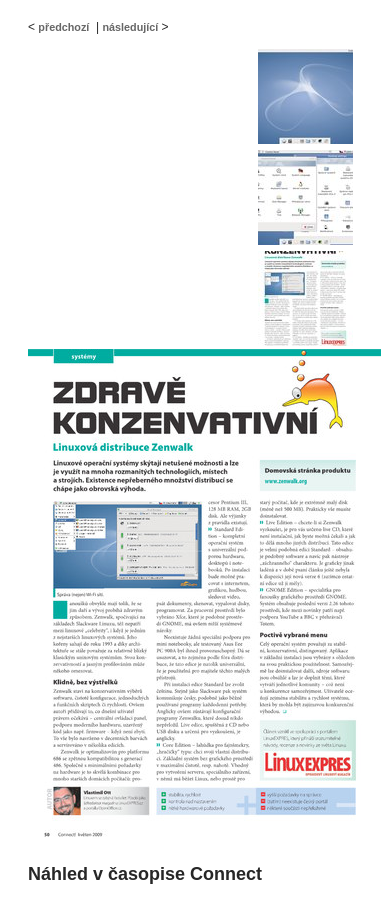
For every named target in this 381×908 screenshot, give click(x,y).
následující (130, 27)
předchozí (63, 27)
